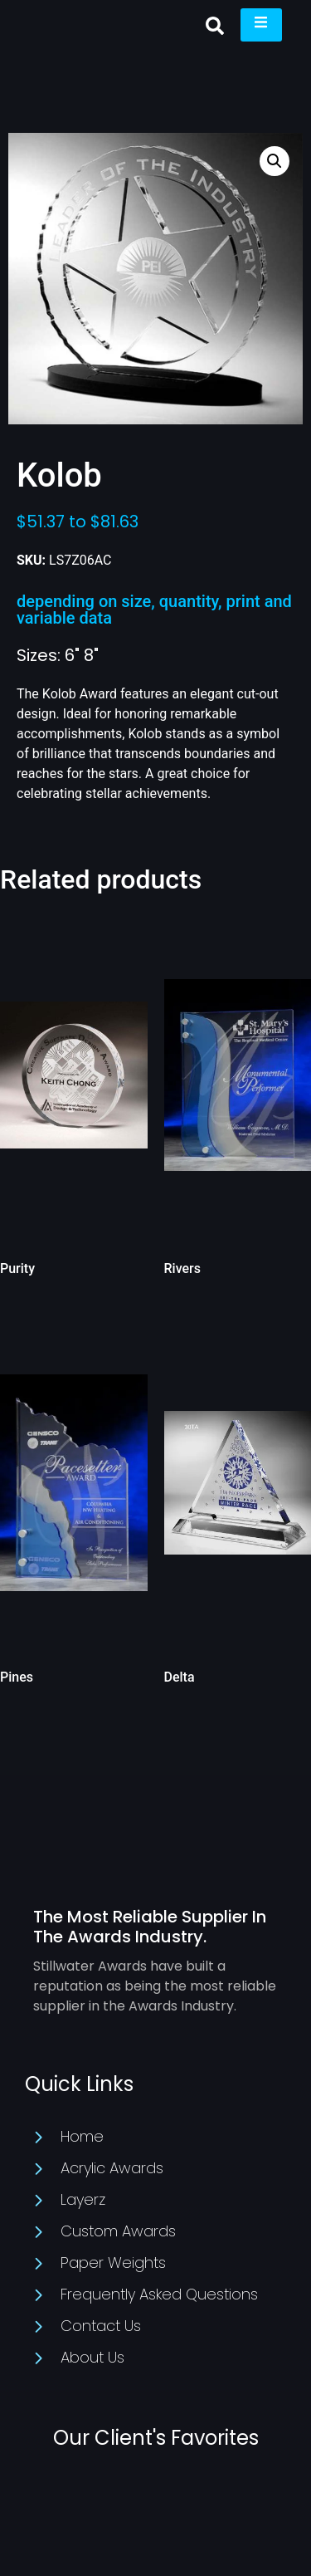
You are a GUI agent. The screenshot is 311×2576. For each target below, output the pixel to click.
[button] (215, 26)
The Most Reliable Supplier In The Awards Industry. (149, 1926)
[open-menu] (261, 25)
